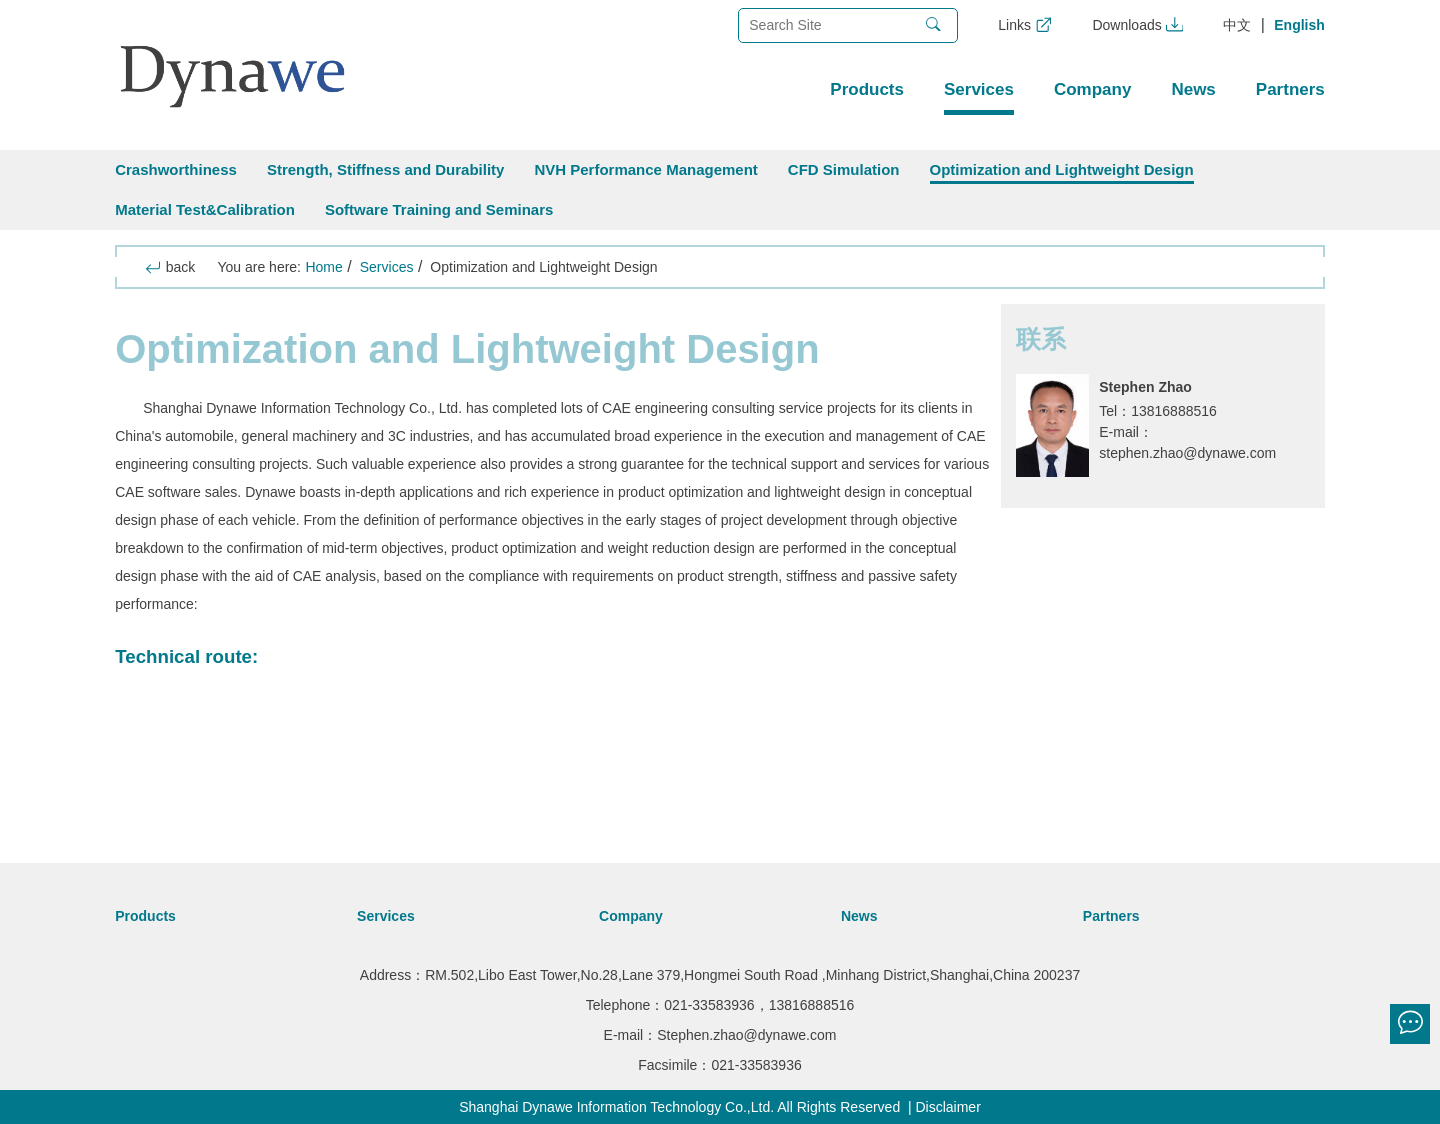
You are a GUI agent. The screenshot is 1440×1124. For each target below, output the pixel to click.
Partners (1290, 89)
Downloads (1137, 25)
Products (867, 89)
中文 (1237, 25)
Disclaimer (947, 1107)
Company (1092, 89)
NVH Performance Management (645, 169)
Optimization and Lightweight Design (1062, 169)
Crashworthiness (176, 169)
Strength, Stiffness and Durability (386, 169)
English (1299, 25)
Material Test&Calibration (205, 209)
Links (1025, 25)
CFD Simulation (844, 169)
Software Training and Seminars (439, 209)
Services (979, 89)
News (1193, 89)
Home (323, 267)
